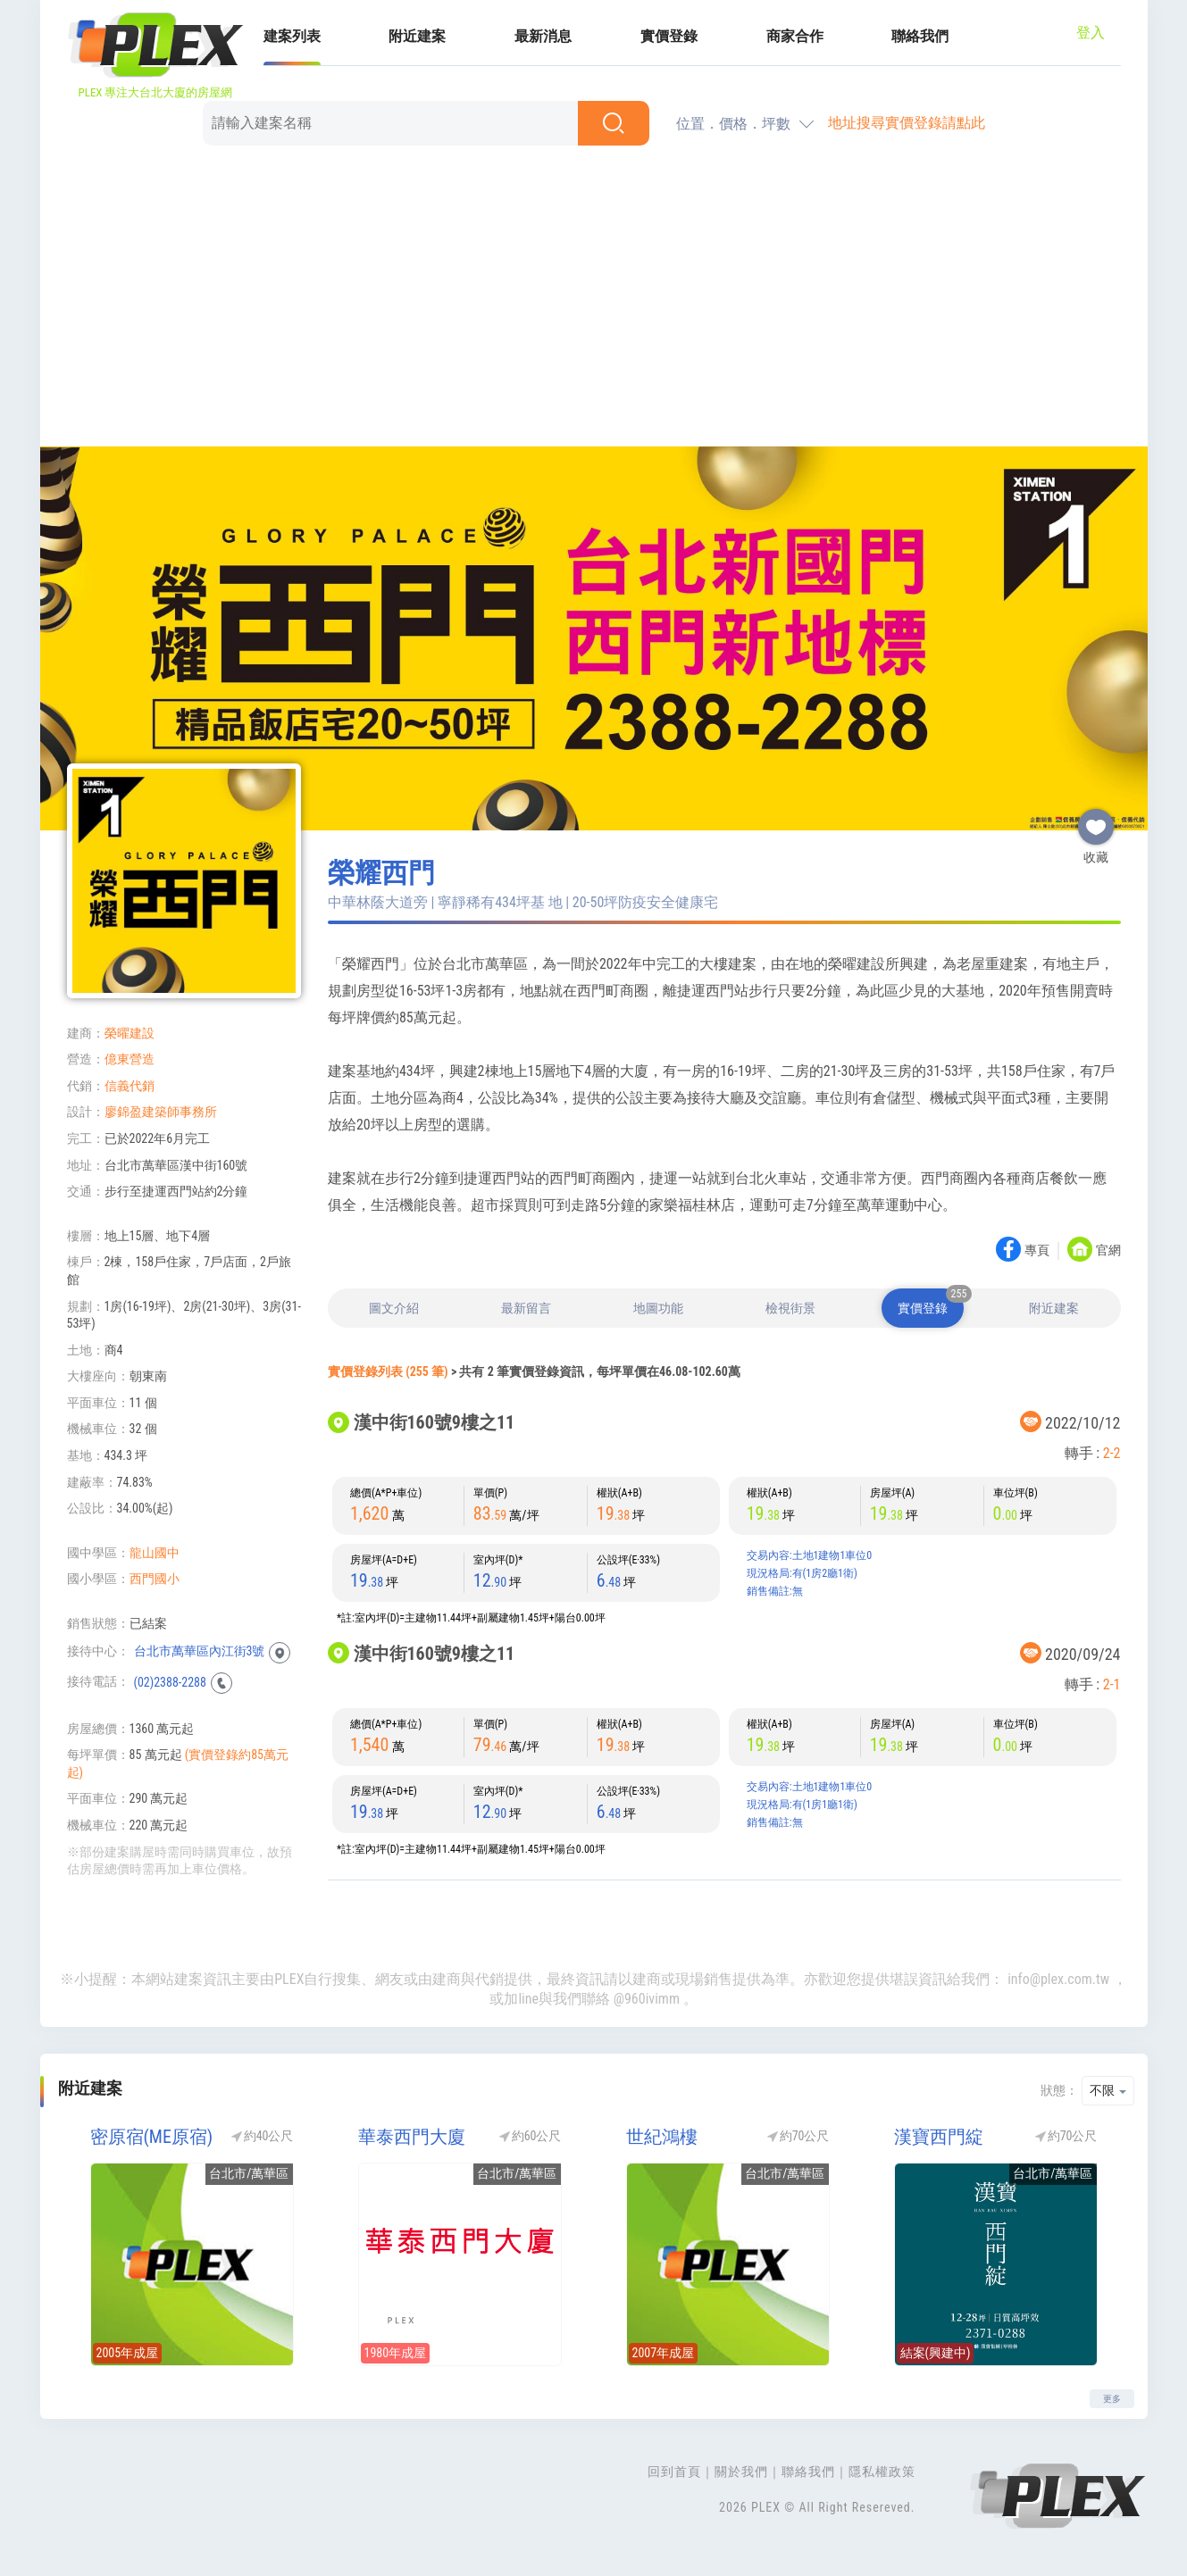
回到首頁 (674, 2471)
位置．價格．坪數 (733, 123)
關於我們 (741, 2471)
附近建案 (417, 36)
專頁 (1036, 1251)
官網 (1108, 1251)
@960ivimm (647, 1998)
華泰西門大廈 (411, 2136)
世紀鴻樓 (662, 2136)
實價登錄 (669, 36)
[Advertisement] (594, 299)
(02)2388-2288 (170, 1681)
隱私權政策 (881, 2471)
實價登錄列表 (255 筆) (388, 1371)
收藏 (1096, 819)
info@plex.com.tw (1058, 1979)
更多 (1112, 2399)
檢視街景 (790, 1308)
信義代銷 (129, 1086)
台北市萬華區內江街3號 (199, 1651)
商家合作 (794, 36)
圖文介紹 (394, 1308)
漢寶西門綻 (938, 2136)
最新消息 (543, 36)
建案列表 (292, 36)
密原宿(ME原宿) (151, 2136)
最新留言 (526, 1308)
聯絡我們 (920, 36)
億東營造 (129, 1059)
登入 (1090, 32)
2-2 (1112, 1453)
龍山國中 (155, 1553)
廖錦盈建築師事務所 (160, 1112)
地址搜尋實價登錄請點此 (906, 122)
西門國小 (155, 1578)
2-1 (1112, 1684)
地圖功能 (658, 1308)
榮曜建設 (129, 1033)
